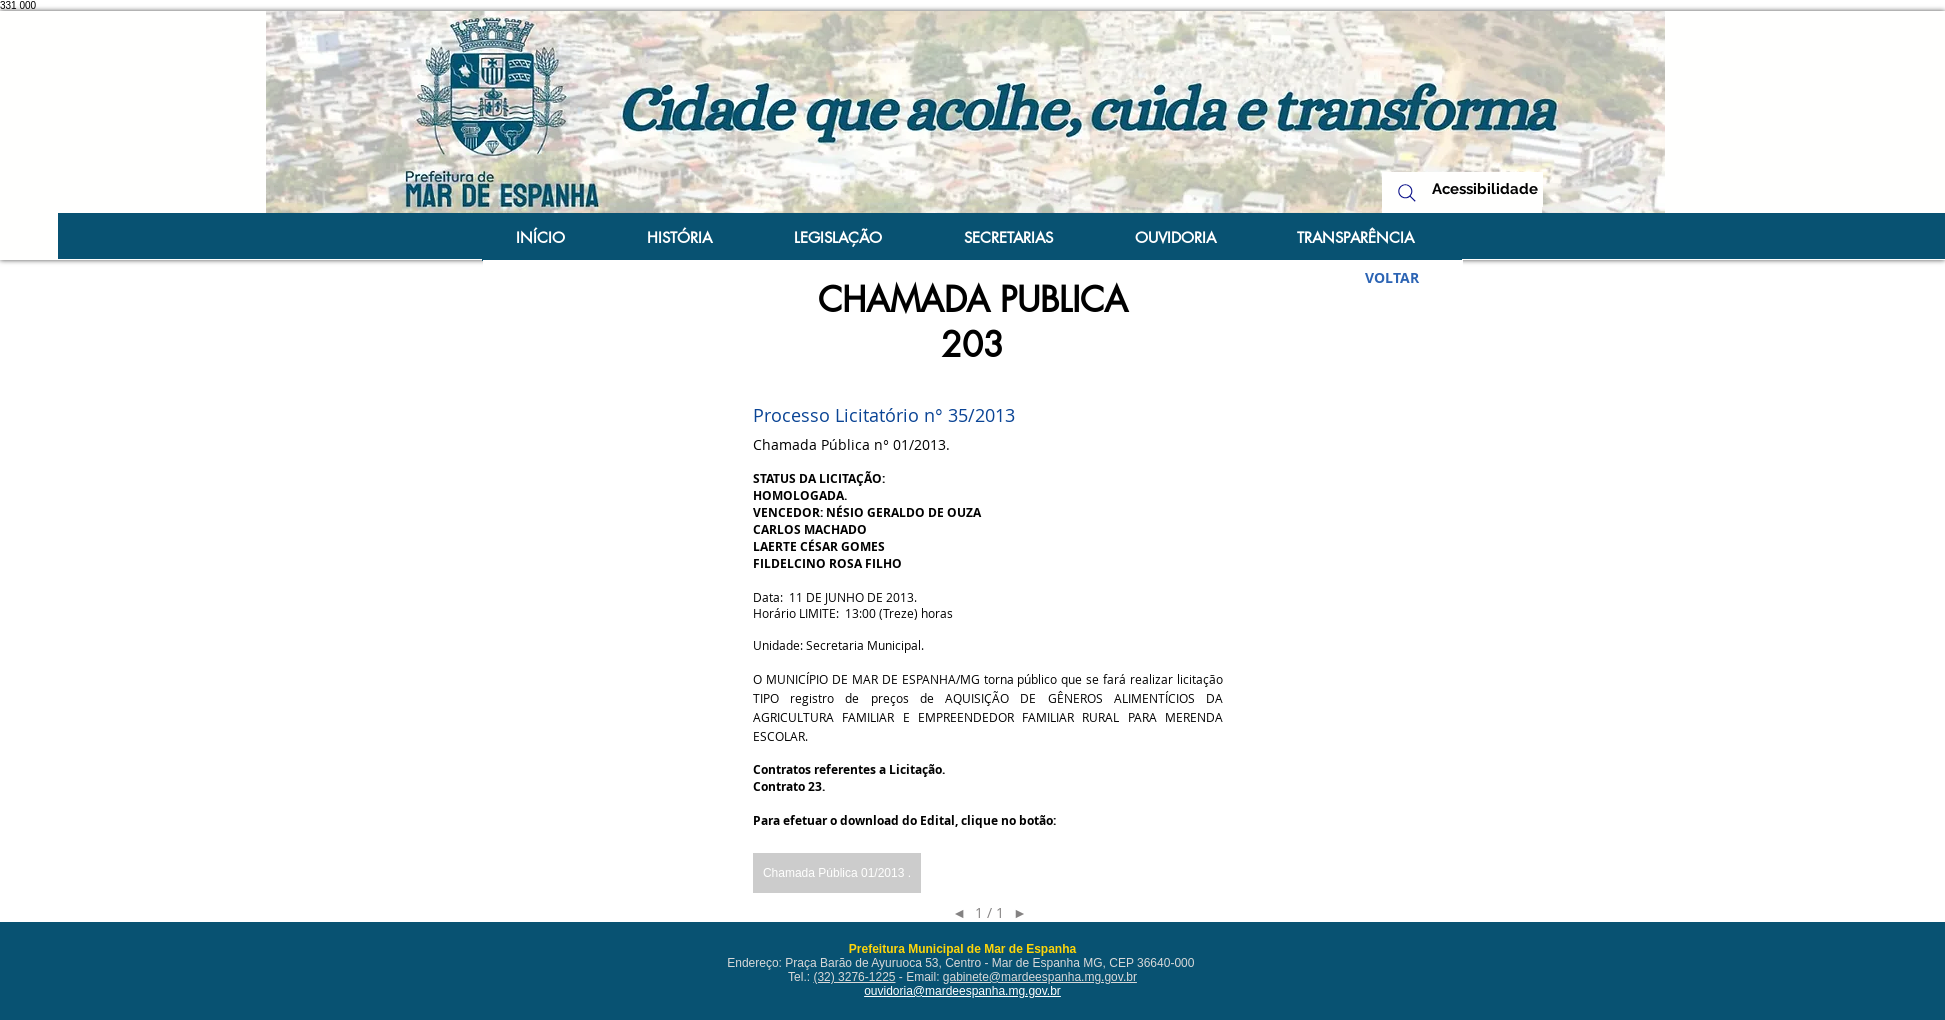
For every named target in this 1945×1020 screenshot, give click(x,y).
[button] (837, 873)
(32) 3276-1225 (854, 977)
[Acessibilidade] (1485, 189)
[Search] (1407, 192)
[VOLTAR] (1392, 277)
